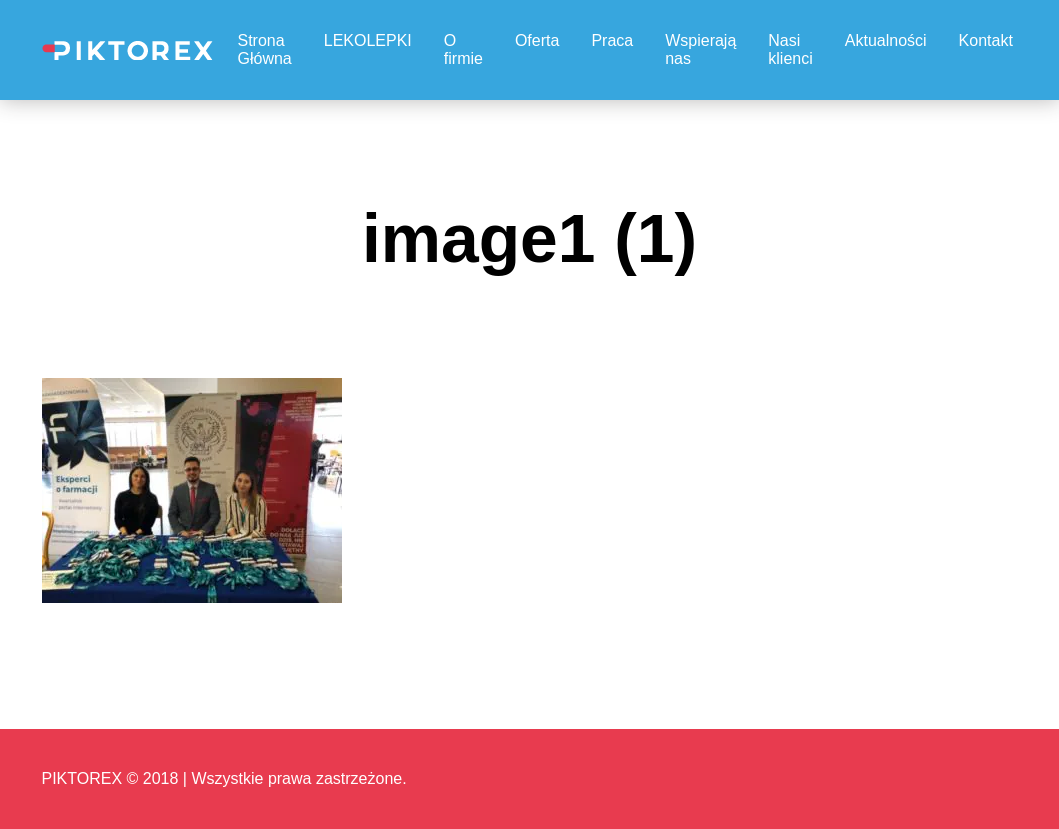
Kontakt (986, 40)
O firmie (463, 49)
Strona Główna (265, 49)
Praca (612, 40)
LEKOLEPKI (368, 40)
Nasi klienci (790, 49)
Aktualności (886, 40)
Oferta (537, 40)
